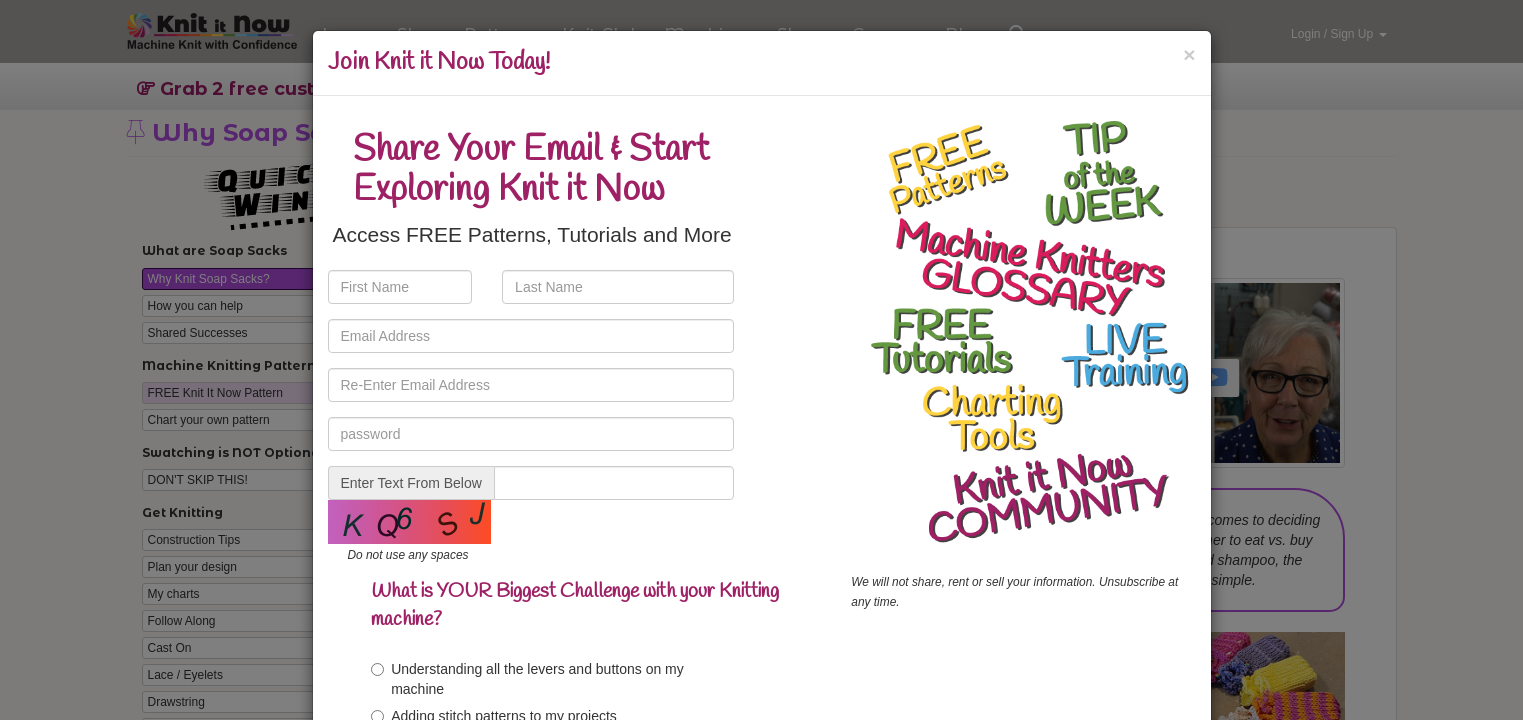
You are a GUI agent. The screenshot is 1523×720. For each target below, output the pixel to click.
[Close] (1189, 54)
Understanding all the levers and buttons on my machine (527, 679)
